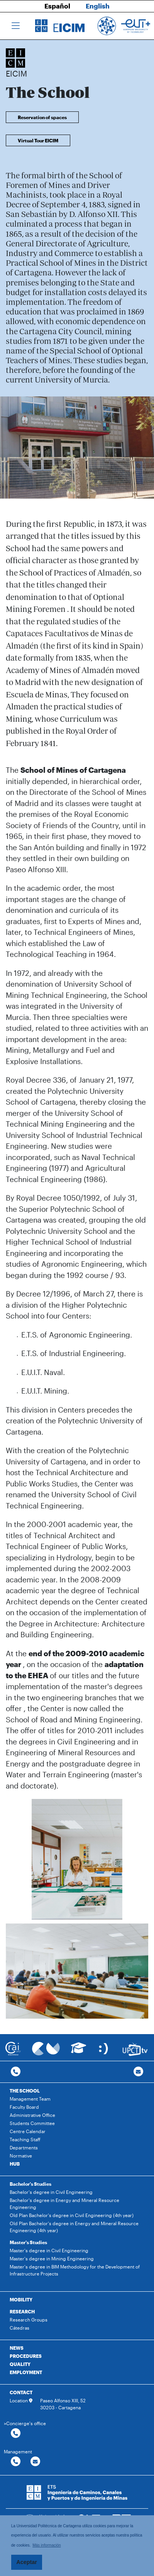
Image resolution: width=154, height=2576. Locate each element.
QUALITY (20, 2364)
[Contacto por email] (138, 2072)
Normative (21, 2155)
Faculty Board (24, 2107)
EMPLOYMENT (26, 2372)
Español (57, 6)
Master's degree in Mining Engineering (52, 2258)
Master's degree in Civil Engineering (49, 2250)
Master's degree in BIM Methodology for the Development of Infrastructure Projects (75, 2270)
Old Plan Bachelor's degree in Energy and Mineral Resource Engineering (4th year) (74, 2227)
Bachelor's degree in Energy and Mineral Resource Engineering (64, 2203)
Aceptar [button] (26, 2562)
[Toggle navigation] (16, 26)
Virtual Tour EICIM (38, 140)
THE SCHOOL (25, 2090)
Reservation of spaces (42, 117)
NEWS (17, 2348)
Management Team (30, 2098)
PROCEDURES (26, 2356)
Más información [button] (46, 2545)
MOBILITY (21, 2299)
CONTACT (21, 2392)
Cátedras (19, 2327)
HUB (15, 2163)
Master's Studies (28, 2242)
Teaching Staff (25, 2139)
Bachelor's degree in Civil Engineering (51, 2192)
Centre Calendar (28, 2131)
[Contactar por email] (35, 2461)
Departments (24, 2147)
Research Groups (28, 2319)
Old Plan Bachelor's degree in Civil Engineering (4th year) (72, 2215)
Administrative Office (32, 2115)
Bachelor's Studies (30, 2184)
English (98, 6)
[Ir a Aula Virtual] (78, 2051)
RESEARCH (22, 2311)
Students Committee (32, 2123)
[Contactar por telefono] (15, 2072)
